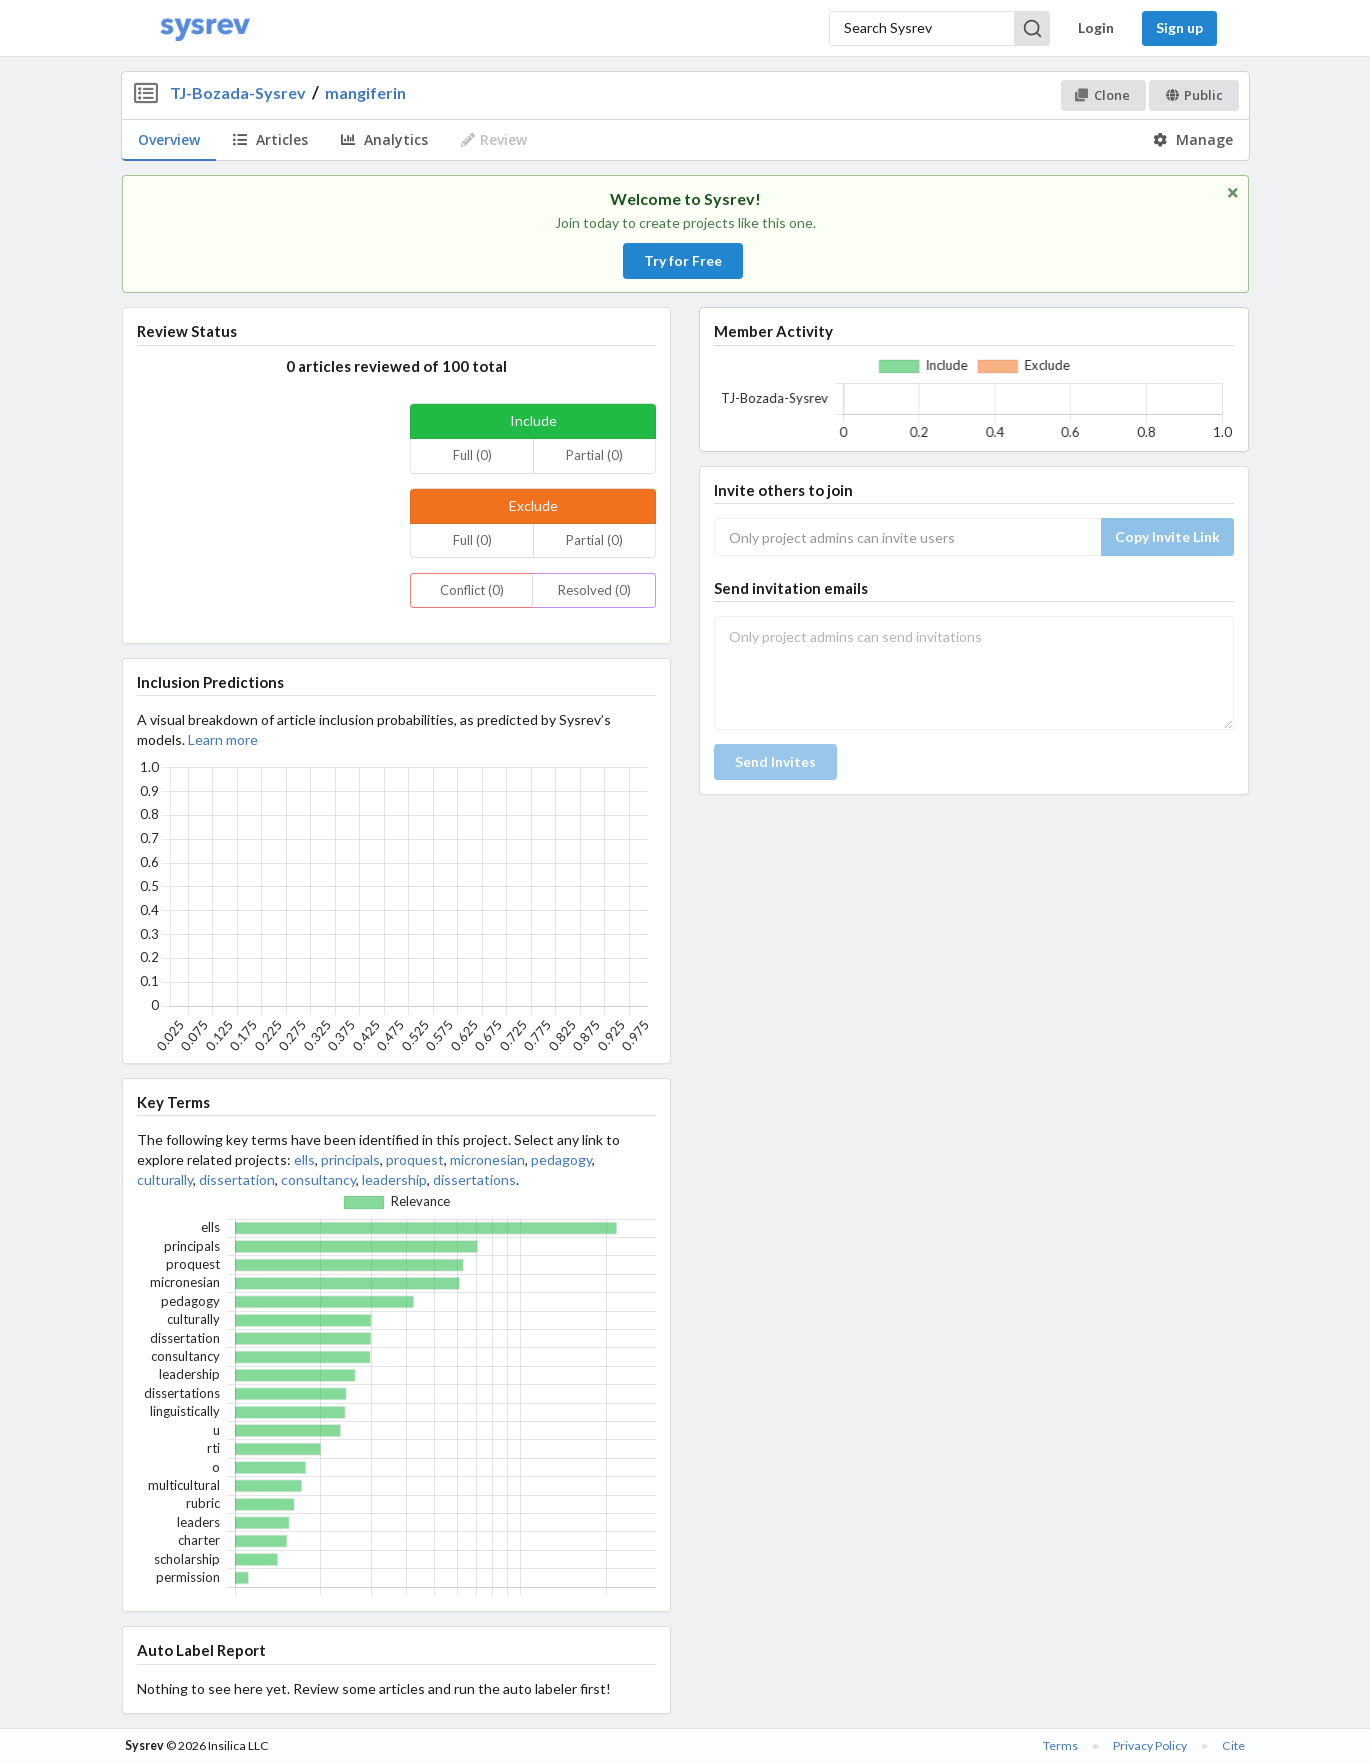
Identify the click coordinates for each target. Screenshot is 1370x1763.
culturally (165, 1179)
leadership (394, 1179)
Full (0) (472, 455)
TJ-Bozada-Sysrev (238, 92)
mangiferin (365, 92)
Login (1096, 27)
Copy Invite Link (1167, 536)
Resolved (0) (594, 590)
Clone (1102, 95)
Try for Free (683, 260)
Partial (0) (594, 455)
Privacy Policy (1150, 1745)
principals (350, 1159)
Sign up (1179, 27)
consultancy (318, 1179)
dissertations (474, 1179)
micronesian (487, 1159)
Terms (1060, 1745)
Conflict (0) (472, 590)
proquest (415, 1159)
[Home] (205, 28)
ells (304, 1159)
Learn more (223, 739)
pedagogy (561, 1159)
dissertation (237, 1179)
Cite (1233, 1745)
